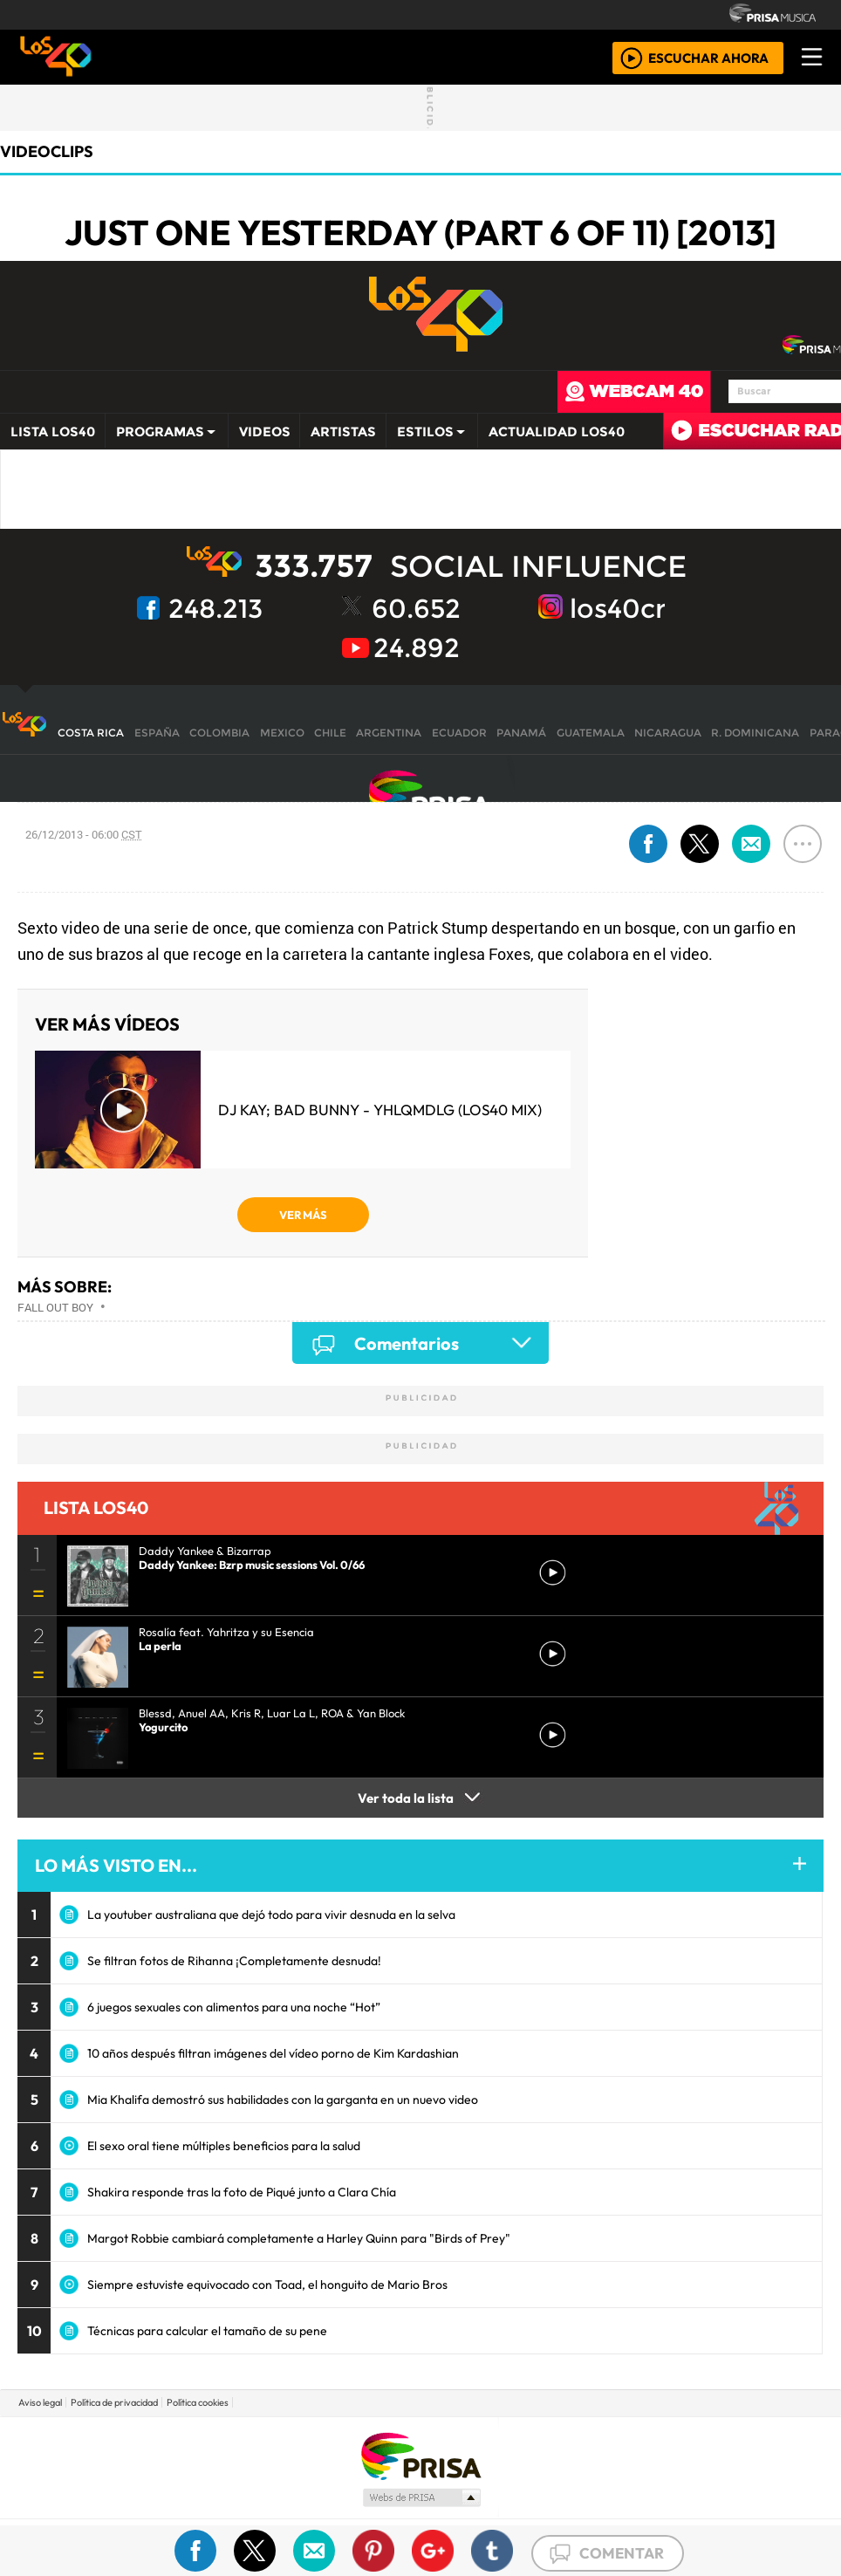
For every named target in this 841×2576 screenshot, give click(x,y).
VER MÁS (303, 1215)
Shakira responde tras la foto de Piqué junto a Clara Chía (241, 2192)
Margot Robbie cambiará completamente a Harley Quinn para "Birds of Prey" (298, 2238)
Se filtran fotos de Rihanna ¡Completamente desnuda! (234, 1961)
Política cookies (198, 2402)
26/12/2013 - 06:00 (83, 834)
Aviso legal (40, 2402)
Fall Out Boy (55, 1307)
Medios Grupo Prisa (421, 2497)
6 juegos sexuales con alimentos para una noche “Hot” (233, 2007)
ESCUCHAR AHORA (708, 57)
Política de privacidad (114, 2402)
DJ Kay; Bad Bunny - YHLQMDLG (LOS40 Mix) (380, 1109)
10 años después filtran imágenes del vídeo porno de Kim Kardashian (273, 2053)
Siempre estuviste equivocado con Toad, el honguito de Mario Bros (267, 2284)
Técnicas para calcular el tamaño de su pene (207, 2331)
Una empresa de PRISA (420, 2455)
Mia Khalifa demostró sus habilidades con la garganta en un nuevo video (282, 2099)
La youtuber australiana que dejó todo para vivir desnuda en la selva (271, 1914)
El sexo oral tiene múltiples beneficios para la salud (223, 2146)
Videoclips (46, 151)
